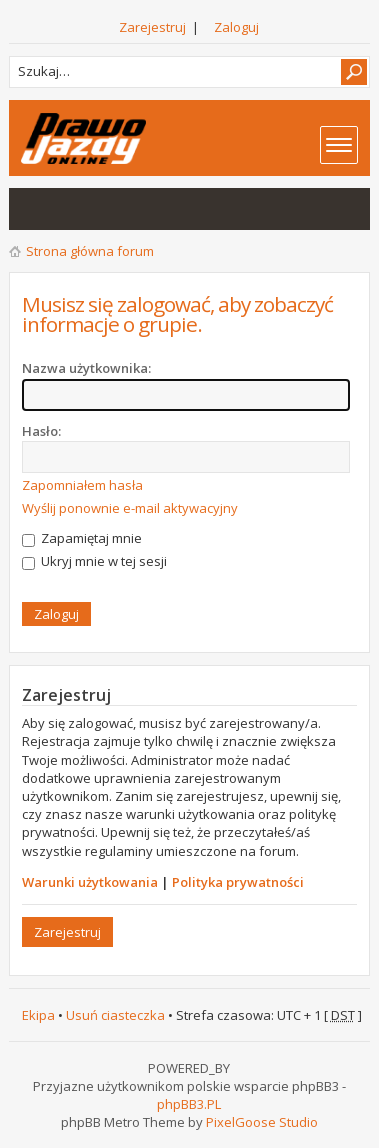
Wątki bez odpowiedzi (35, 209)
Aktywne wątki (75, 209)
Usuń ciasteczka (115, 1015)
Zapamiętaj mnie (82, 538)
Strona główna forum (90, 251)
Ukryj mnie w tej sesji (94, 561)
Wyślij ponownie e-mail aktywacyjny (130, 508)
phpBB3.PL (189, 1104)
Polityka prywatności (238, 882)
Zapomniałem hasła (82, 485)
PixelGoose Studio (262, 1122)
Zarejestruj (152, 27)
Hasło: (41, 431)
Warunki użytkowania (90, 882)
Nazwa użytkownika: (86, 368)
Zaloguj (236, 27)
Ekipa (38, 1015)
